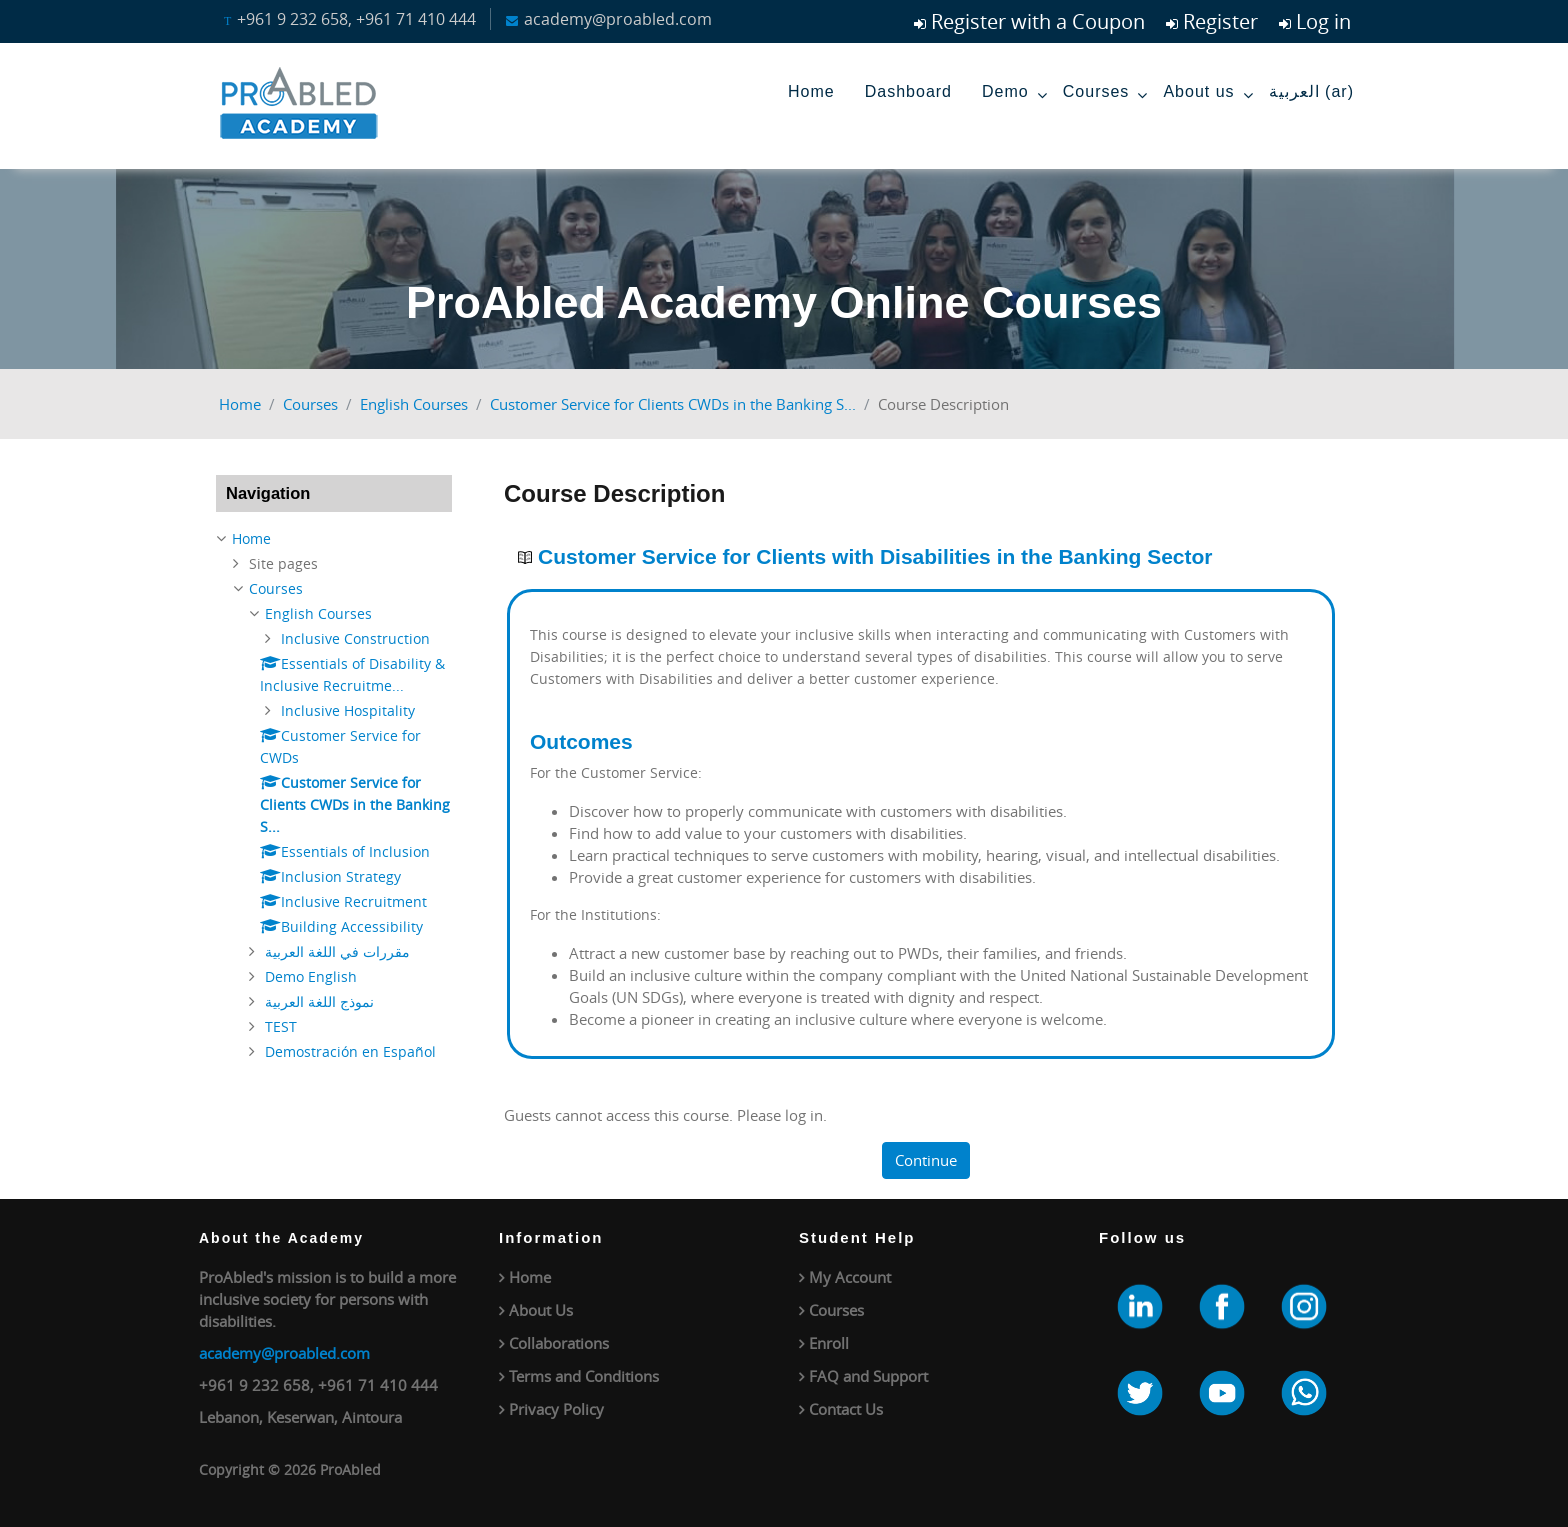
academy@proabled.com (284, 1353)
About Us (541, 1310)
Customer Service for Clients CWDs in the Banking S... (673, 404)
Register (1220, 21)
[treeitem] (334, 795)
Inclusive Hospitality (348, 710)
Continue (926, 1160)
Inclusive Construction (355, 638)
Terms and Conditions (584, 1376)
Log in (1323, 21)
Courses (310, 404)
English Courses (414, 404)
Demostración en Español (350, 1051)
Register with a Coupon (1038, 21)
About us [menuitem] (1208, 95)
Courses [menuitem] (1106, 95)
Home (811, 91)
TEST (281, 1026)
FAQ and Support (868, 1376)
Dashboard (908, 91)
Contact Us (846, 1409)
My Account (850, 1277)
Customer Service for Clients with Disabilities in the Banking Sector (875, 556)
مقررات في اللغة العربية (337, 951)
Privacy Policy (556, 1409)
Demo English (311, 976)
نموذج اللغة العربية (319, 1001)
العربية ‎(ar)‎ (1311, 91)
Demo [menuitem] (1015, 95)
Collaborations (559, 1343)
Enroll (829, 1343)
